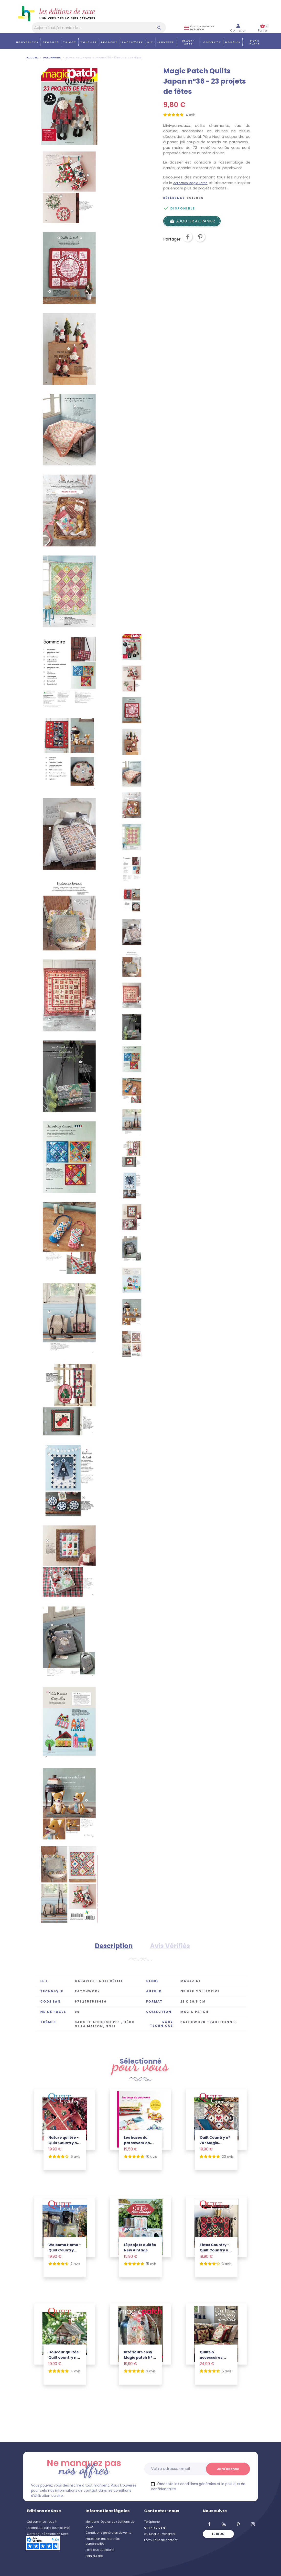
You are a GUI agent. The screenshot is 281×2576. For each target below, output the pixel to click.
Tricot (69, 42)
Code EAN (50, 2002)
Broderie (109, 42)
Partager (187, 241)
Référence (174, 198)
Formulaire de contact (160, 2540)
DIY (150, 42)
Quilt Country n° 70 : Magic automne (215, 2143)
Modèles (233, 42)
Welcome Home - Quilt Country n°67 (64, 2250)
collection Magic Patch (190, 183)
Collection (159, 2012)
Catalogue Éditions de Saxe (47, 2534)
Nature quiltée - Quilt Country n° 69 (63, 2143)
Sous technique (161, 2024)
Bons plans (254, 42)
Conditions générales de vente (108, 2533)
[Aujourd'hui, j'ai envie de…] (99, 27)
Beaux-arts (188, 42)
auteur (154, 1991)
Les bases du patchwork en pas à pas (137, 2143)
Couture (89, 42)
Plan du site (94, 2556)
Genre (152, 1981)
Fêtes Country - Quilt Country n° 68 (215, 2250)
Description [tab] (114, 1945)
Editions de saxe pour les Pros (48, 2528)
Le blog (218, 2534)
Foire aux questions (100, 2550)
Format (154, 2002)
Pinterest (200, 241)
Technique (51, 1991)
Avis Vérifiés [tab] (170, 1945)
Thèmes (48, 2022)
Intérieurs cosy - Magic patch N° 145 (139, 2357)
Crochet (51, 42)
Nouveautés (27, 42)
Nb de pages (53, 2012)
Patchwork (132, 42)
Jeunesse (165, 42)
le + (44, 1981)
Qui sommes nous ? (42, 2522)
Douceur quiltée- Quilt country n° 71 (64, 2357)
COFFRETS (212, 42)
